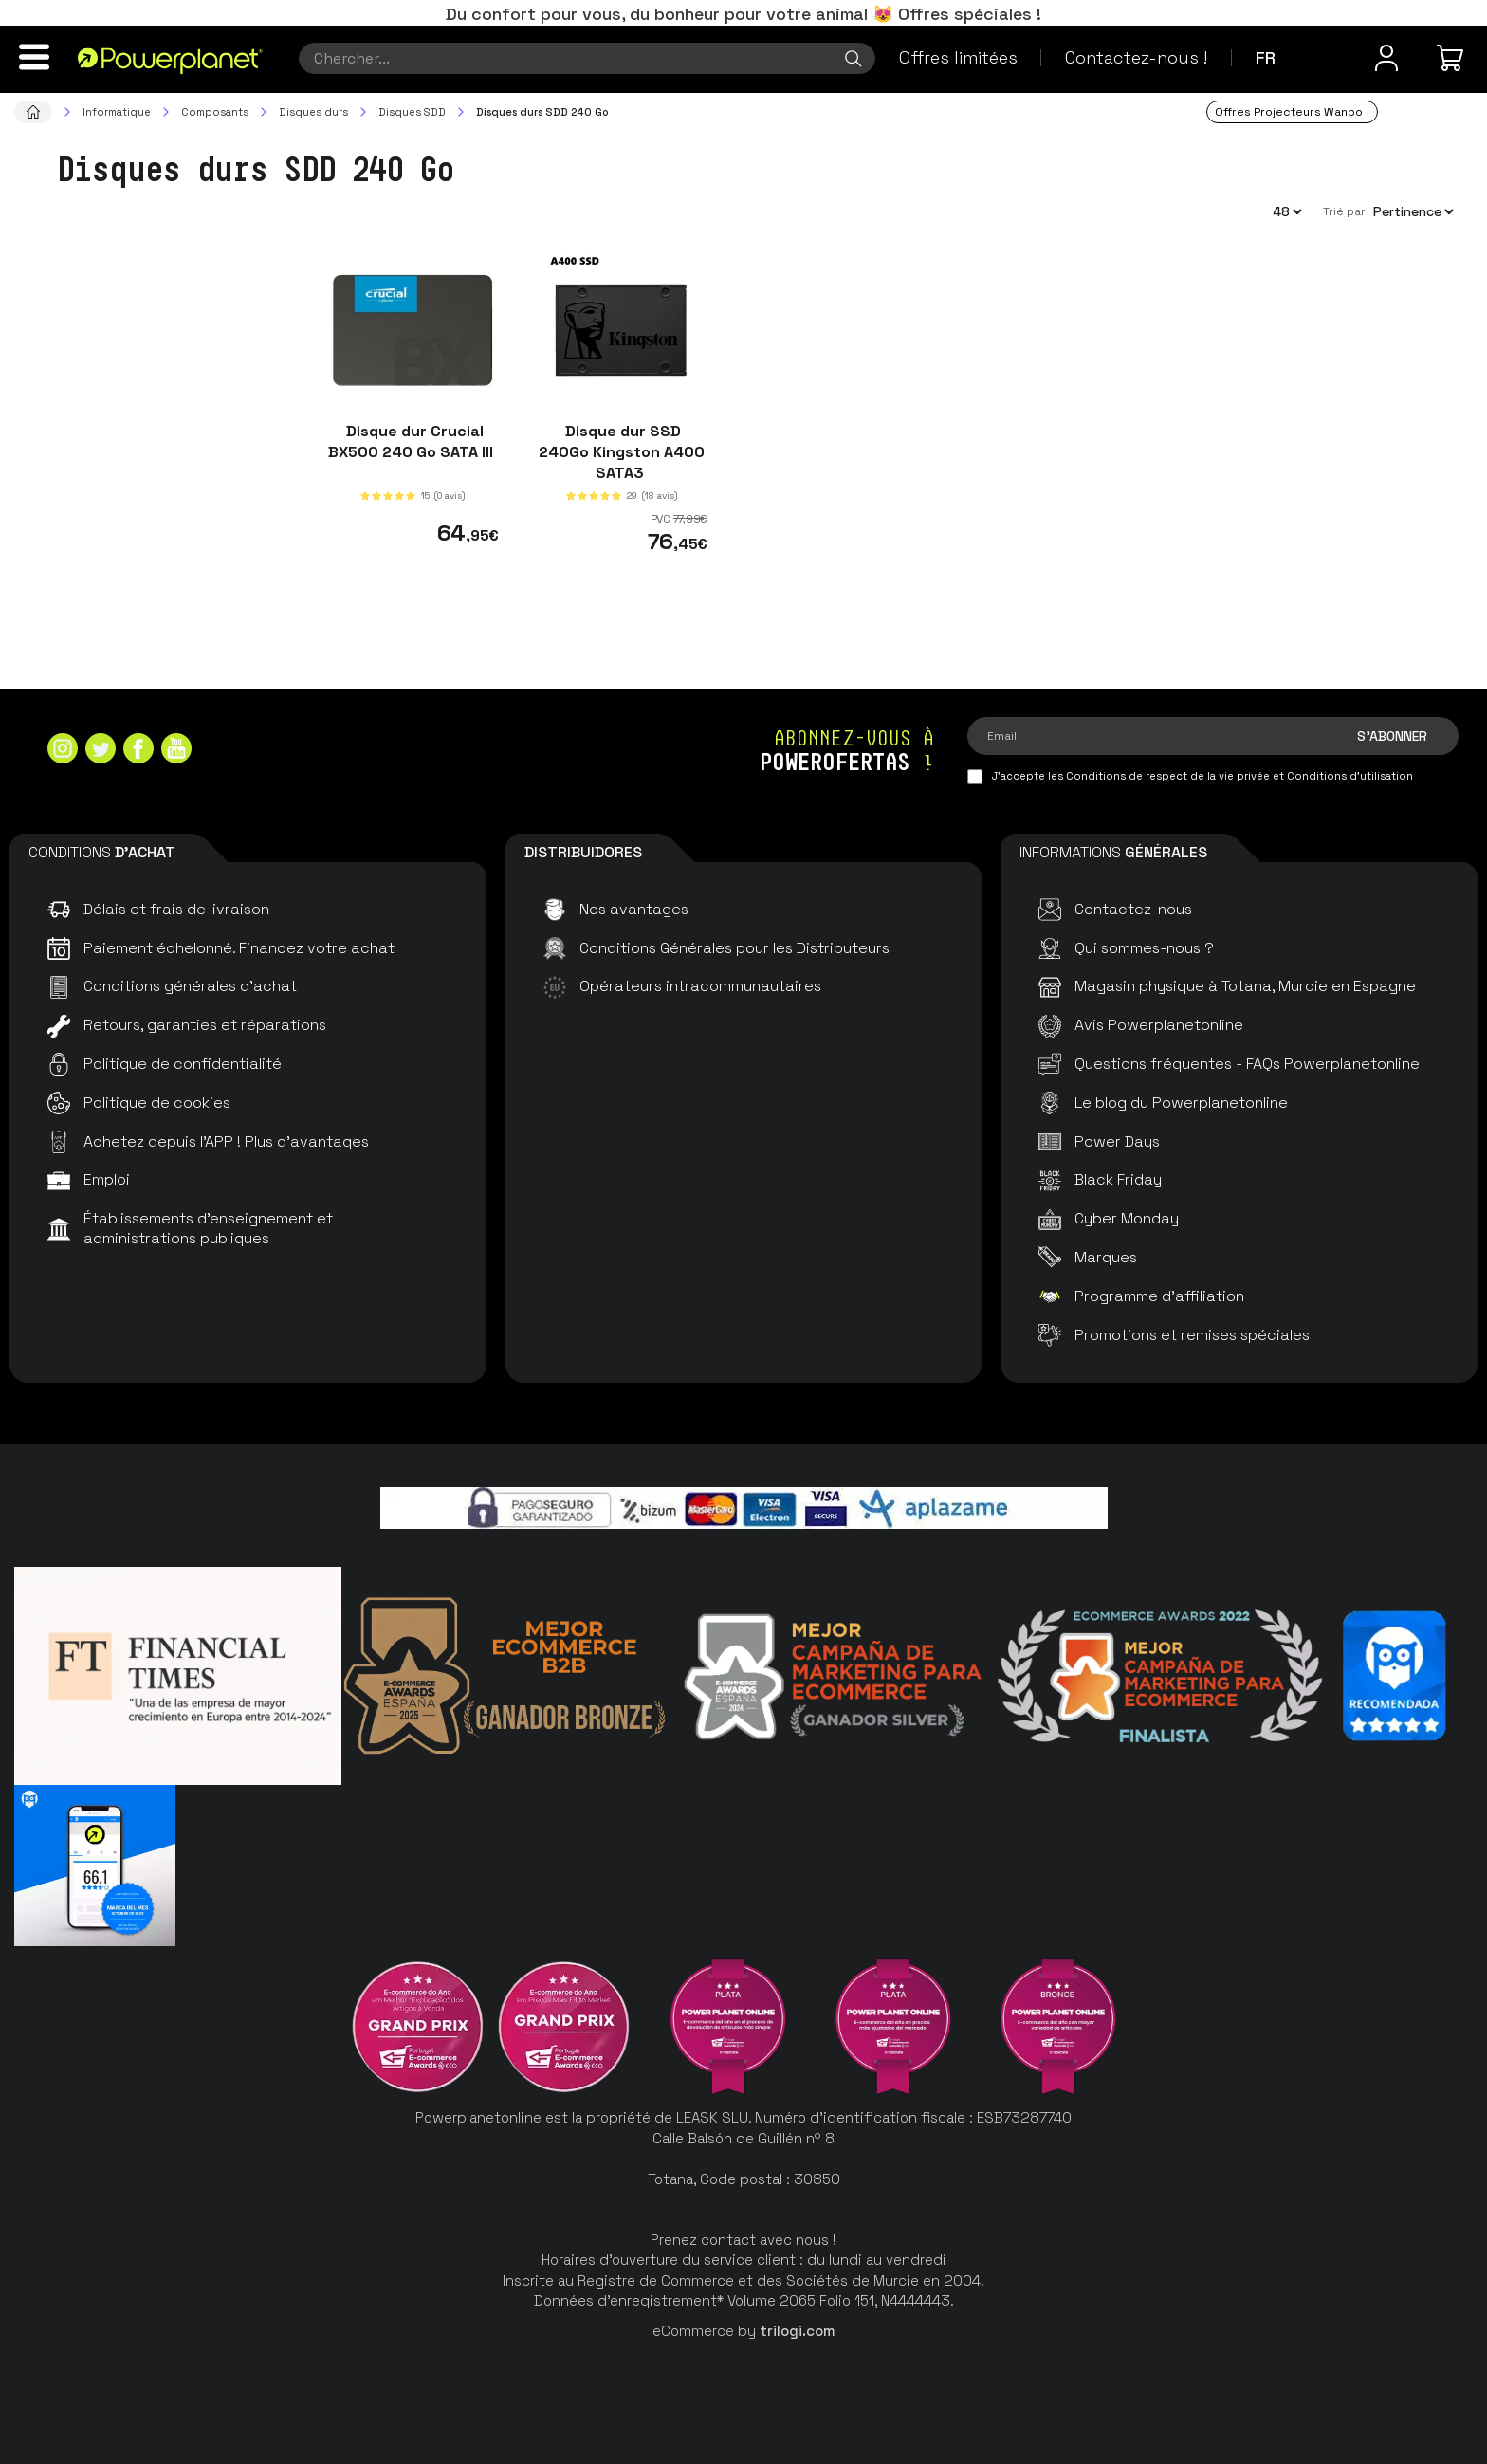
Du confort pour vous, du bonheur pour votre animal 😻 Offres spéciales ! (743, 14)
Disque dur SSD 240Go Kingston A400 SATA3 (622, 452)
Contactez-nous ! (1136, 57)
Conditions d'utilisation (1350, 775)
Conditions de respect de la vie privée (1168, 775)
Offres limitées (958, 57)
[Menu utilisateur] (1386, 58)
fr (1266, 57)
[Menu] (34, 57)
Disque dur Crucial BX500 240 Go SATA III (412, 441)
